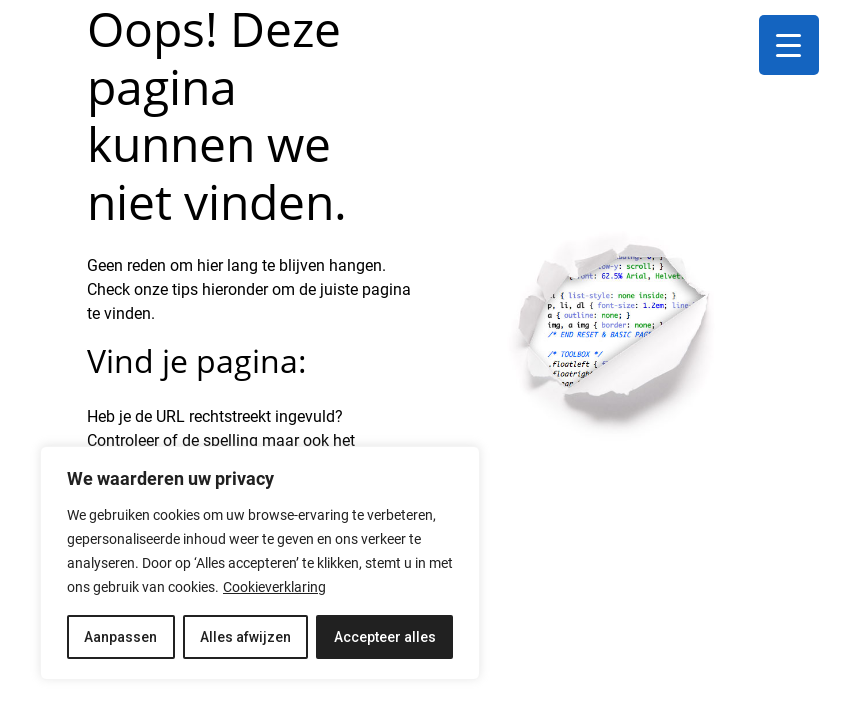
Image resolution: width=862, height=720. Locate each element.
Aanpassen (120, 637)
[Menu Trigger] (789, 45)
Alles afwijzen (245, 637)
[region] (260, 563)
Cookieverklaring (274, 587)
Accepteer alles (385, 637)
